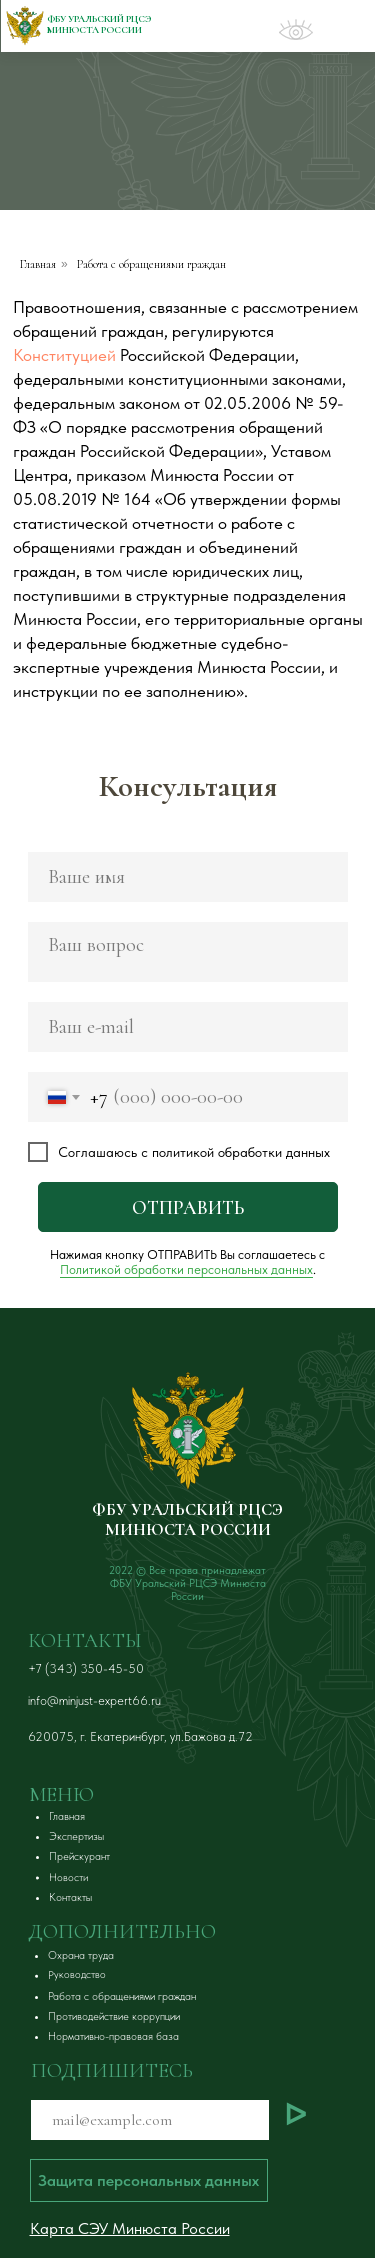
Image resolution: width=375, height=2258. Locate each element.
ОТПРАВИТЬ (188, 1207)
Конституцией (64, 355)
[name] (188, 877)
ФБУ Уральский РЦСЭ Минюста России (99, 25)
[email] (188, 1027)
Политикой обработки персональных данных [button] (186, 1269)
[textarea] (188, 952)
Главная (38, 264)
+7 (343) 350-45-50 (86, 1668)
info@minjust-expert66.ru (94, 1700)
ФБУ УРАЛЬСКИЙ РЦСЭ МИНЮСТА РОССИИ (187, 1519)
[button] (76, 1955)
